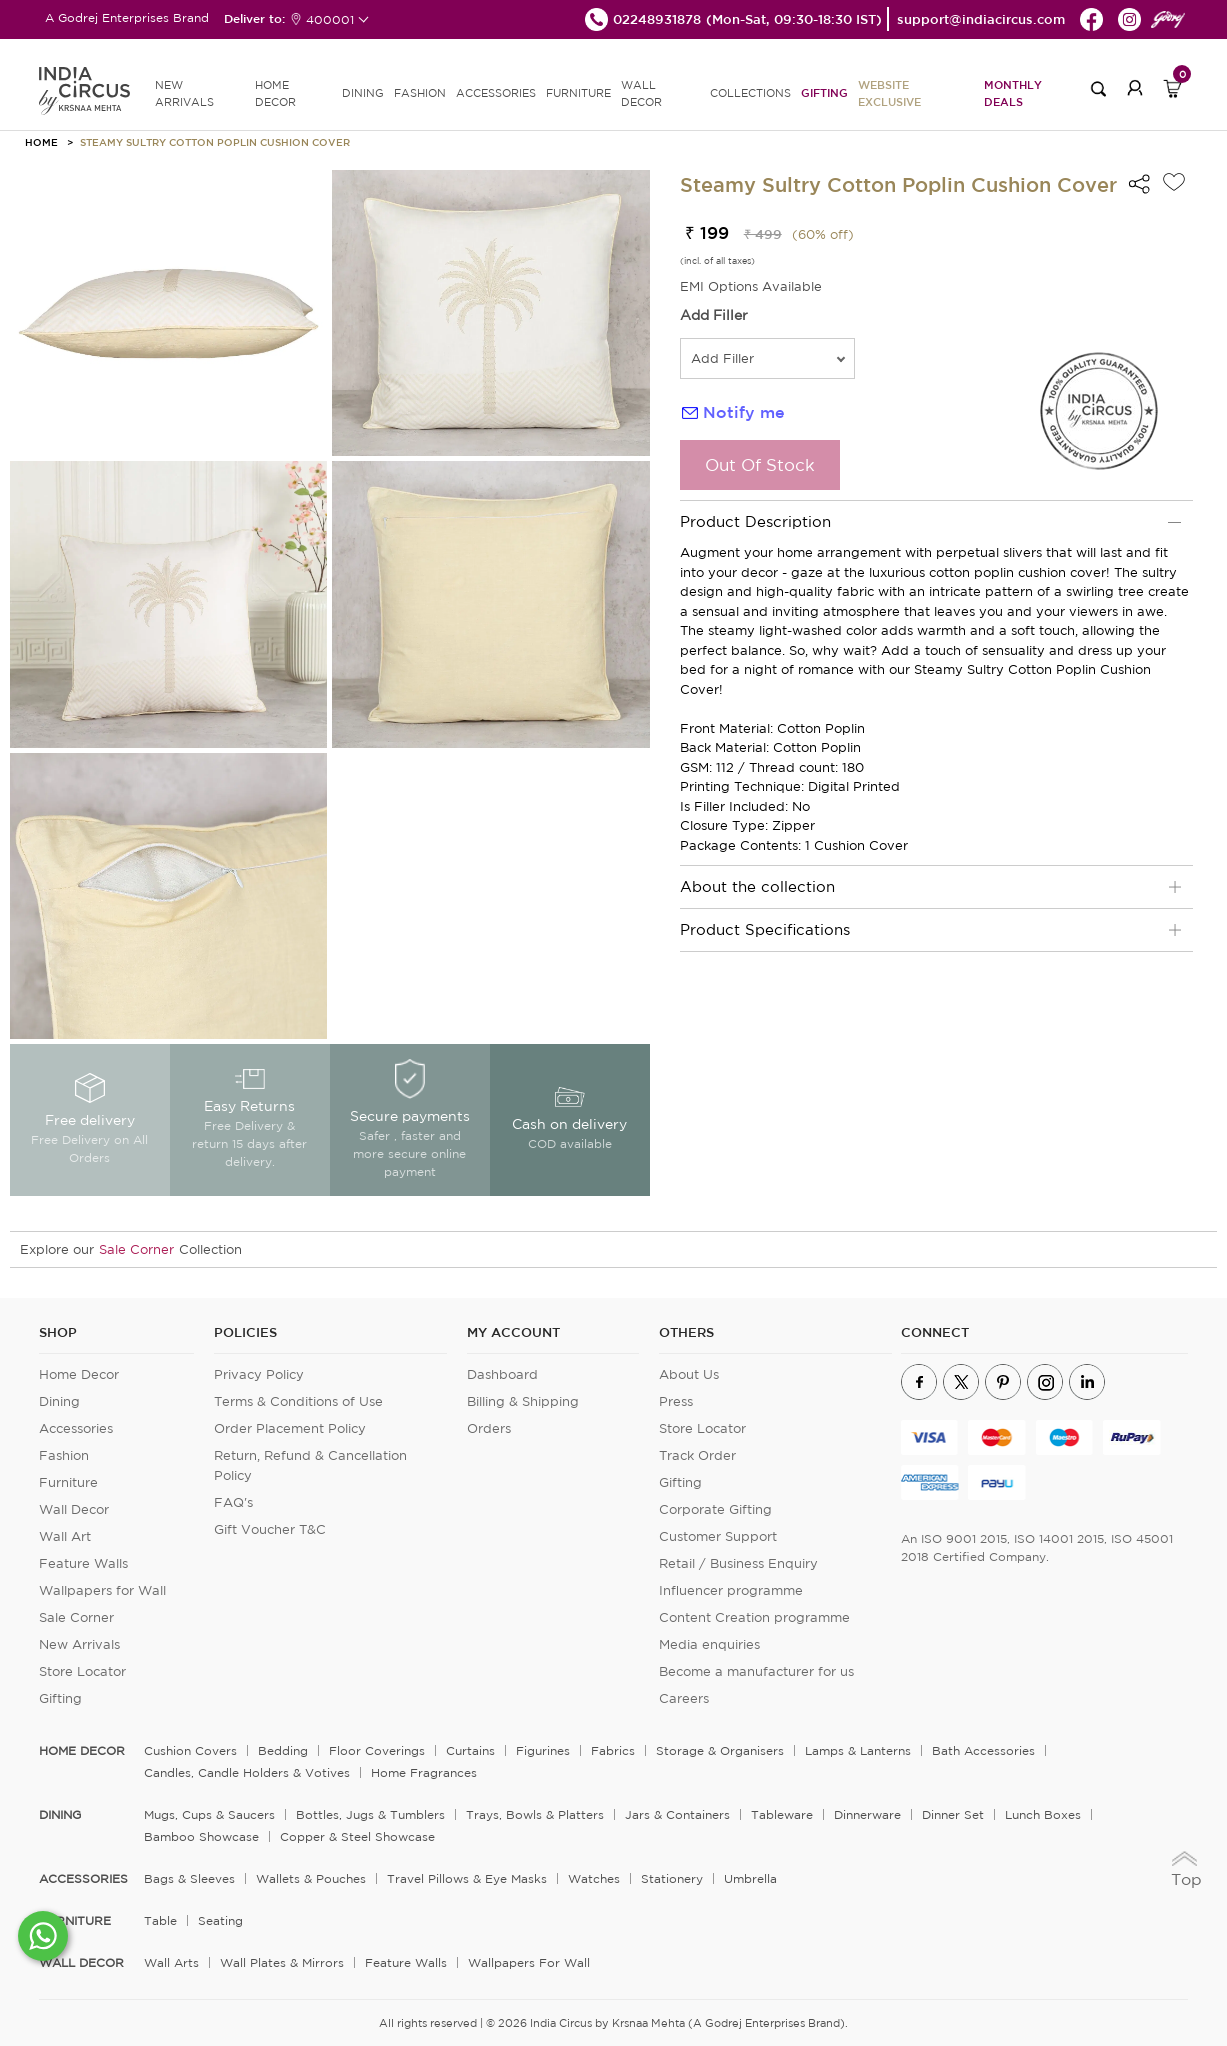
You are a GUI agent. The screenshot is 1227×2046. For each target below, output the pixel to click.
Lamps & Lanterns (858, 1750)
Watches (594, 1878)
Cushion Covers (190, 1750)
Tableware (782, 1814)
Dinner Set (953, 1814)
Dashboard (502, 1374)
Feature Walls (83, 1563)
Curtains (470, 1750)
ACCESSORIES (496, 93)
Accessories (76, 1428)
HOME (41, 142)
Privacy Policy (259, 1374)
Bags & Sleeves (189, 1878)
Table (160, 1920)
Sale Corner (136, 1249)
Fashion (64, 1455)
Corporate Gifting (715, 1509)
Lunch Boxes (1043, 1814)
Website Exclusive (889, 93)
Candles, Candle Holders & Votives (247, 1772)
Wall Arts (171, 1962)
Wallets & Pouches (311, 1878)
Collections (750, 93)
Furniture (68, 1482)
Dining (59, 1401)
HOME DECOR (275, 93)
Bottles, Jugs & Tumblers (370, 1814)
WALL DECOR (641, 93)
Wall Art (65, 1536)
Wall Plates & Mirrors (282, 1962)
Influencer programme (731, 1590)
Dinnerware (867, 1814)
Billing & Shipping (523, 1401)
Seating (220, 1920)
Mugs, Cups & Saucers (209, 1814)
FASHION (420, 93)
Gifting (824, 92)
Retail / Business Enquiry (738, 1563)
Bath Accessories (983, 1750)
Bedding (283, 1750)
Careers (684, 1698)
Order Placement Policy (290, 1428)
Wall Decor (74, 1509)
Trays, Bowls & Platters (535, 1814)
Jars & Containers (677, 1814)
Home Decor (79, 1374)
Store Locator (82, 1671)
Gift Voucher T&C (270, 1529)
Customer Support (718, 1536)
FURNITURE (578, 93)
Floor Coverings (377, 1750)
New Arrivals (79, 1644)
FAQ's (233, 1502)
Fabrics (613, 1750)
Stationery (672, 1878)
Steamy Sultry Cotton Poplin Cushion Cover (215, 142)
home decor (82, 1751)
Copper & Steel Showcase (357, 1836)
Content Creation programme (754, 1617)
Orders (489, 1428)
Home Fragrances (424, 1772)
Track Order (697, 1455)
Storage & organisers (720, 1750)
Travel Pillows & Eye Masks (467, 1878)
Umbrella (750, 1878)
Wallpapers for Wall (102, 1590)
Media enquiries (709, 1644)
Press (676, 1401)
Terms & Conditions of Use (298, 1401)
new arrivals (184, 93)
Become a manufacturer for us (756, 1671)
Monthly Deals (1013, 93)
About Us (689, 1374)
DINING (363, 93)
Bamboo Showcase (201, 1836)
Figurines (543, 1750)
